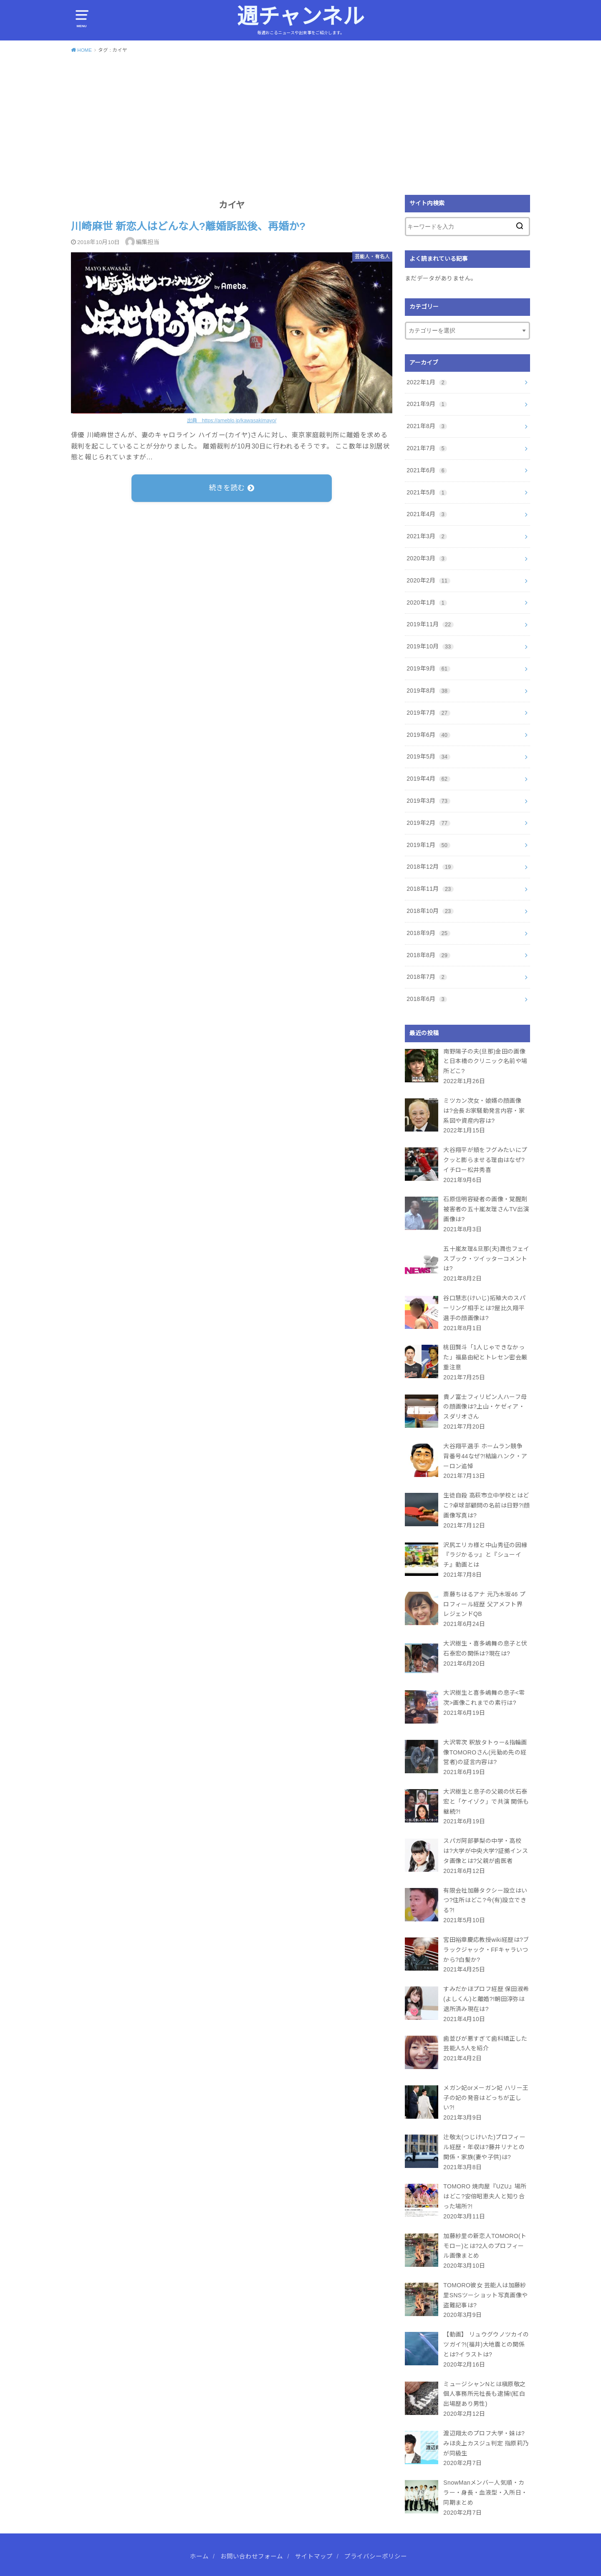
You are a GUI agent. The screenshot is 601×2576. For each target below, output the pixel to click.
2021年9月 (427, 404)
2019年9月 (428, 668)
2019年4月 (428, 778)
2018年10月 (430, 910)
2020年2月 (428, 580)
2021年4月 (427, 514)
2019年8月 (428, 690)
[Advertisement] (300, 122)
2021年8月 (427, 426)
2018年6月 (427, 999)
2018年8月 (428, 955)
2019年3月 (428, 800)
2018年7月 (427, 976)
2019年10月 (430, 646)
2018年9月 (428, 933)
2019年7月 (428, 712)
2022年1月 (427, 382)
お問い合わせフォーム (251, 2530)
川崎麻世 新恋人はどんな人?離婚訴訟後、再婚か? (188, 226)
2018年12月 (430, 866)
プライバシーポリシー (375, 2530)
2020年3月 (427, 558)
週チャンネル (300, 16)
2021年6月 (427, 470)
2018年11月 (430, 888)
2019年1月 (428, 845)
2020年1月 (427, 602)
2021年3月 (427, 536)
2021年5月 (427, 492)
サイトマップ (314, 2530)
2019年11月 (430, 624)
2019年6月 (428, 734)
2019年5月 (428, 756)
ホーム (199, 2530)
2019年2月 (428, 822)
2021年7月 (427, 448)
